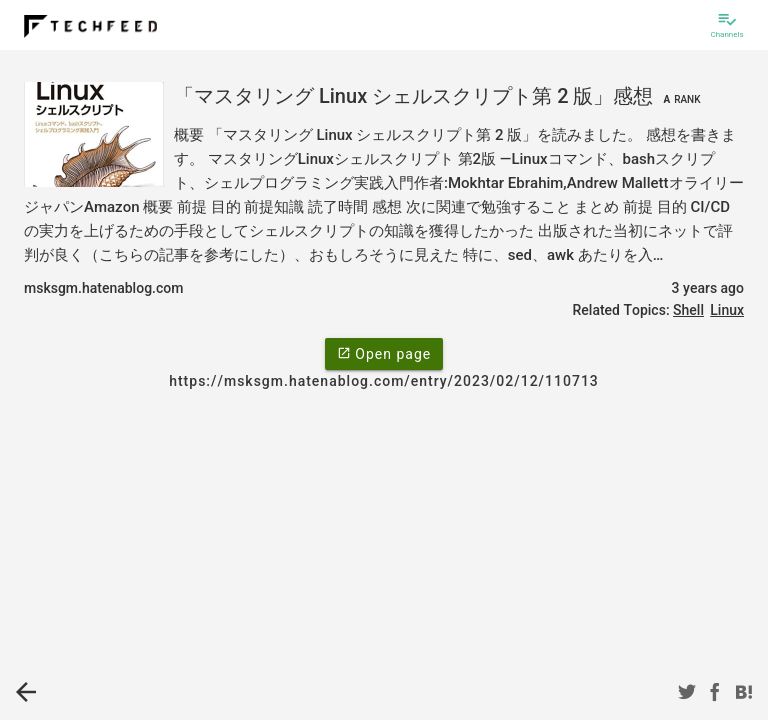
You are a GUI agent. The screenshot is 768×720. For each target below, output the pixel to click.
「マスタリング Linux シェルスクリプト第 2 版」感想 (440, 96)
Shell (688, 310)
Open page (384, 353)
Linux (727, 310)
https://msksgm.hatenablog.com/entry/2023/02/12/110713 (384, 381)
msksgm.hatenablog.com (103, 288)
